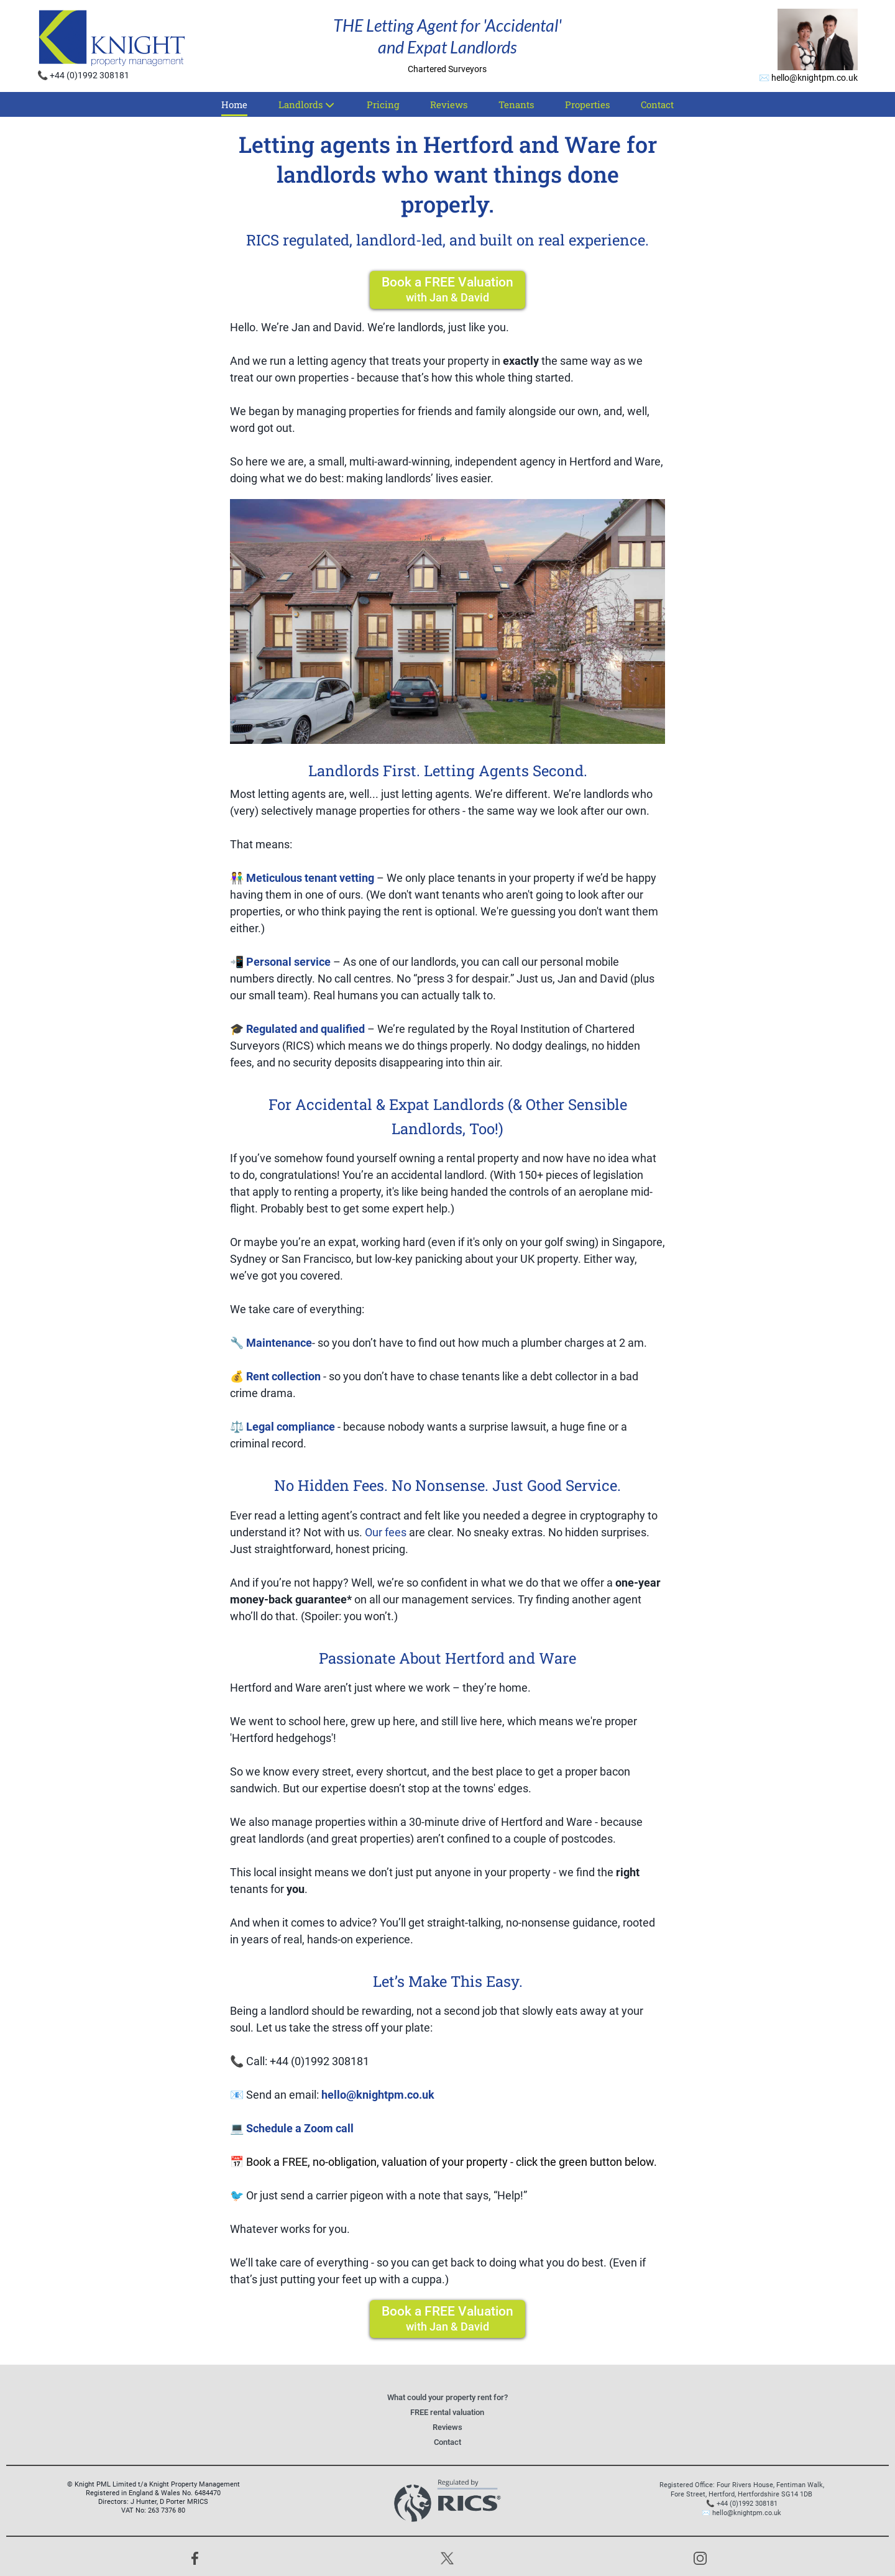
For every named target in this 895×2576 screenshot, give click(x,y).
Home (234, 104)
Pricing (383, 104)
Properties (587, 104)
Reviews (448, 104)
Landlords (307, 104)
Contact (657, 104)
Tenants (516, 104)
